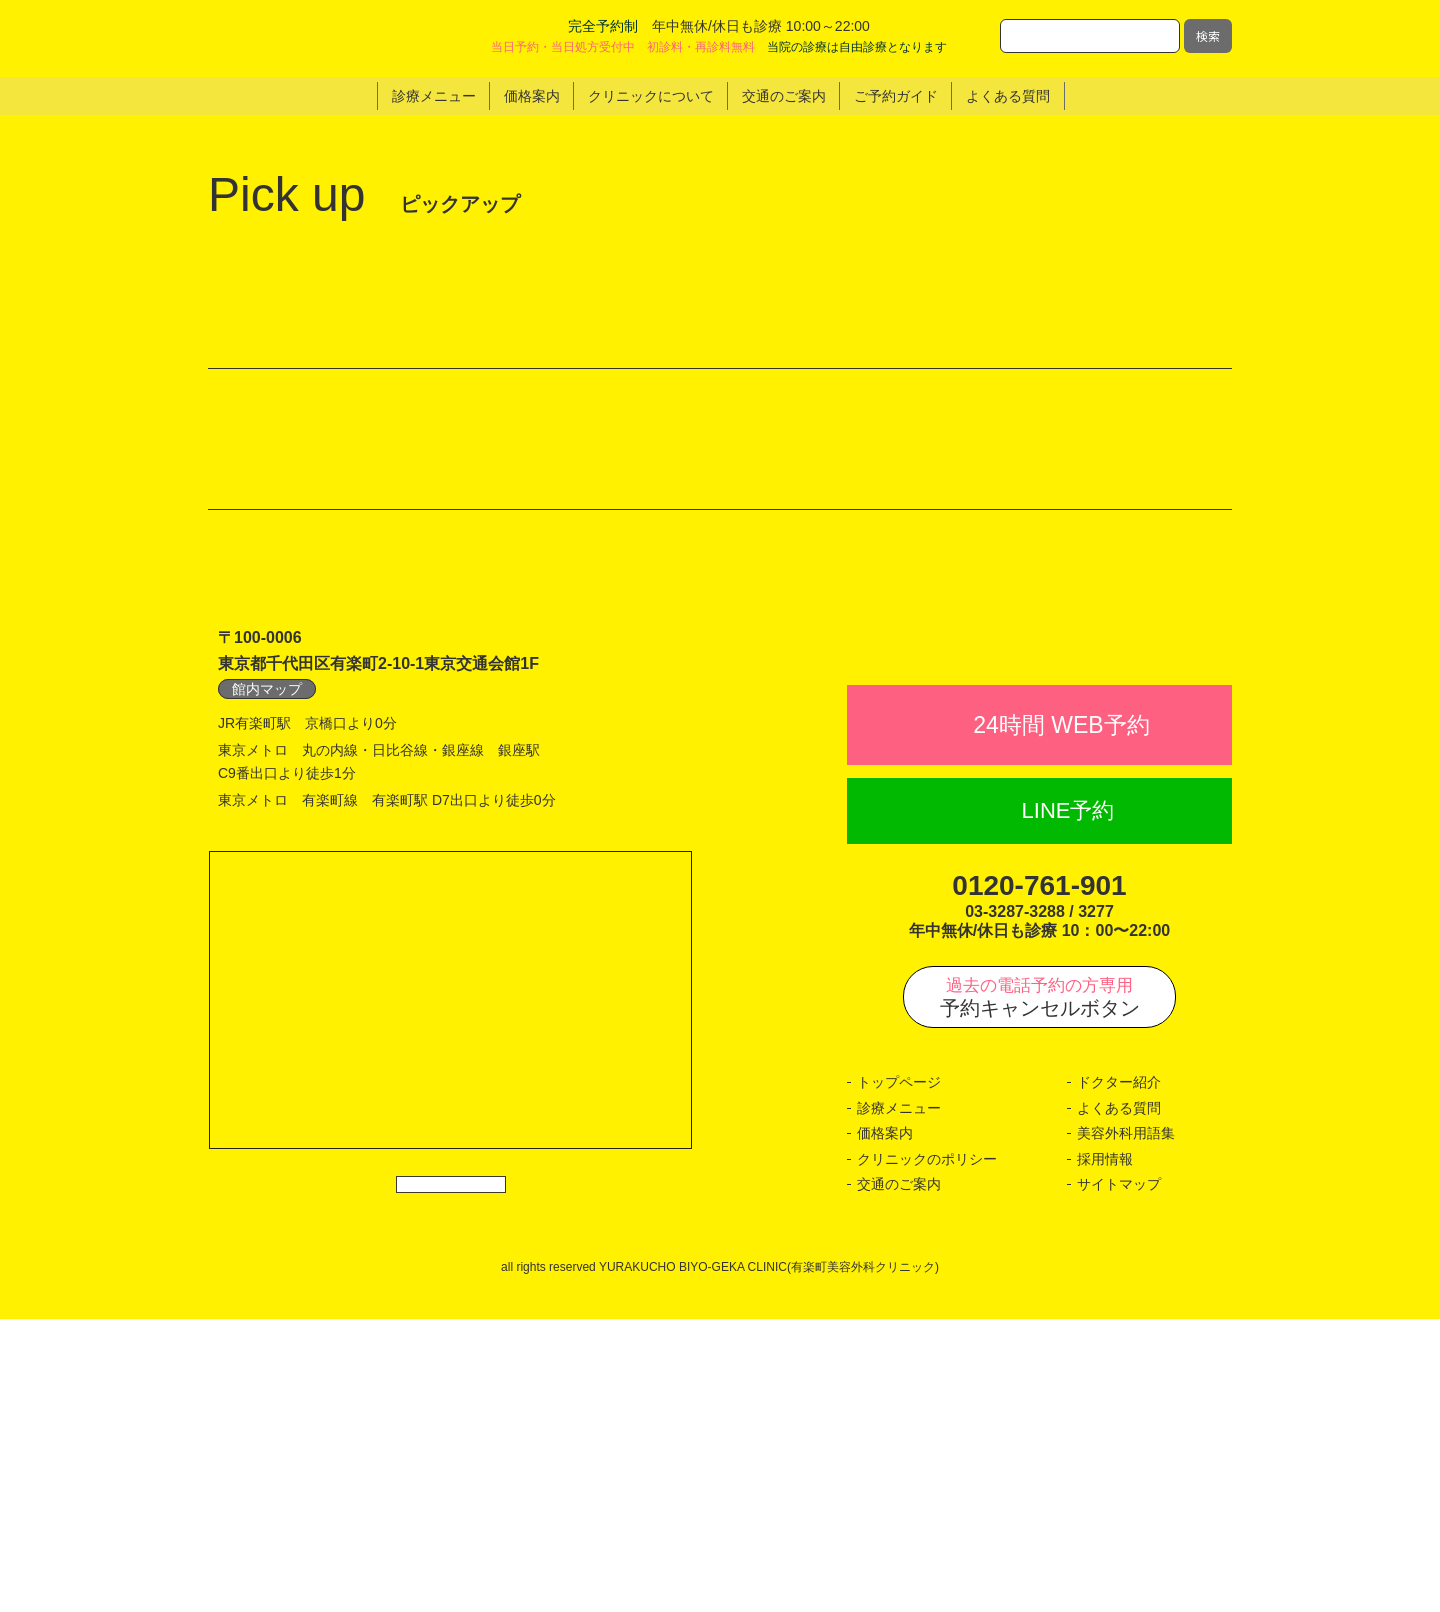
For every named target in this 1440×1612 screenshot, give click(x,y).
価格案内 (885, 1427)
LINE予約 (1068, 1104)
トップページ (899, 1376)
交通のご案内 (899, 1478)
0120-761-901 (1039, 1178)
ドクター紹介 (1119, 1376)
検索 (1208, 35)
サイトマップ (1119, 1478)
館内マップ (267, 938)
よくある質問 (1119, 1401)
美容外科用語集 (1126, 1427)
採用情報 (1105, 1452)
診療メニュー (899, 1401)
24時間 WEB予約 (1061, 1018)
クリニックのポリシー (927, 1452)
